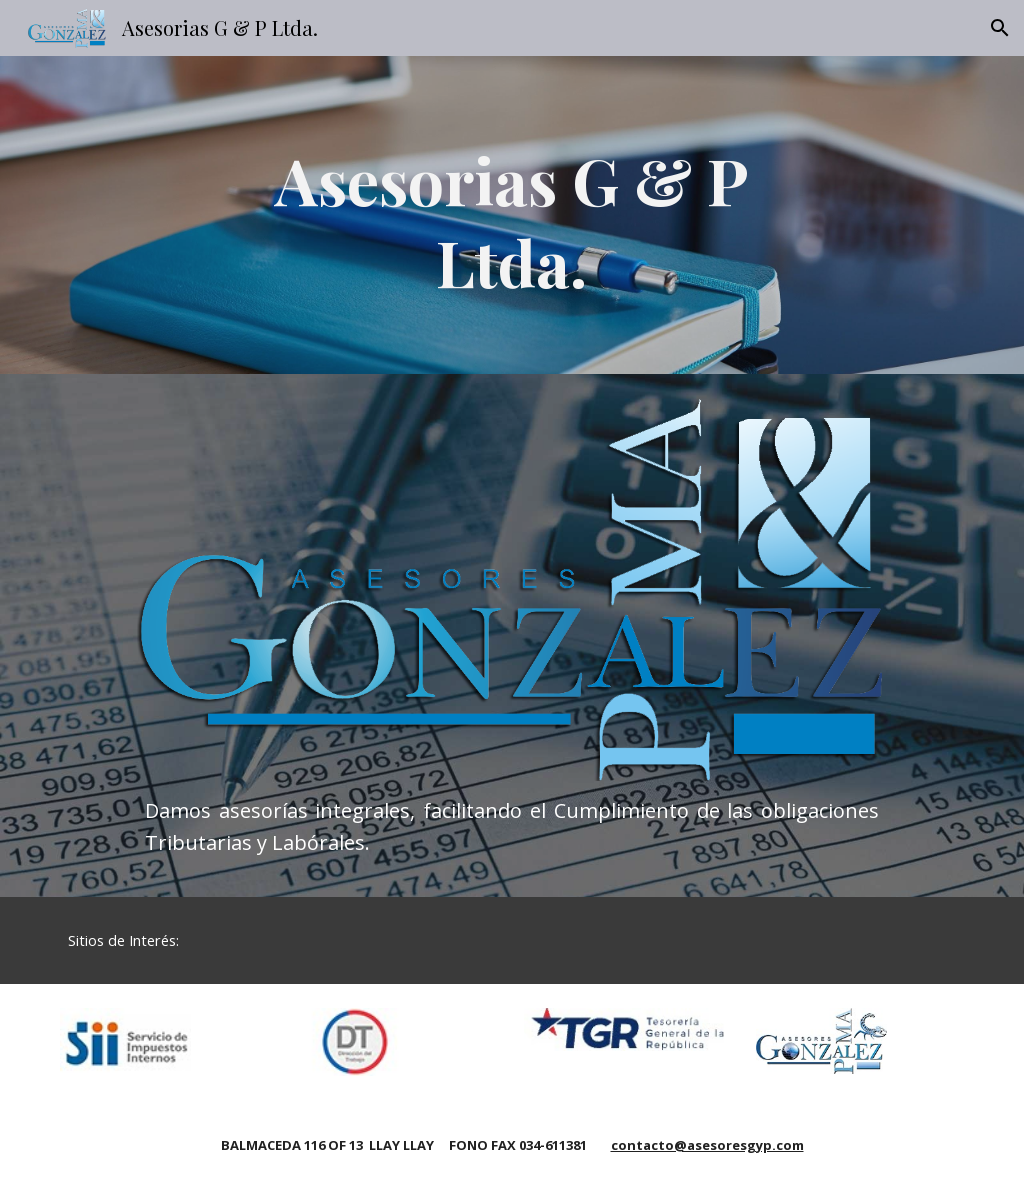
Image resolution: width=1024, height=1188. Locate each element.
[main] (511, 215)
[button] (1000, 28)
